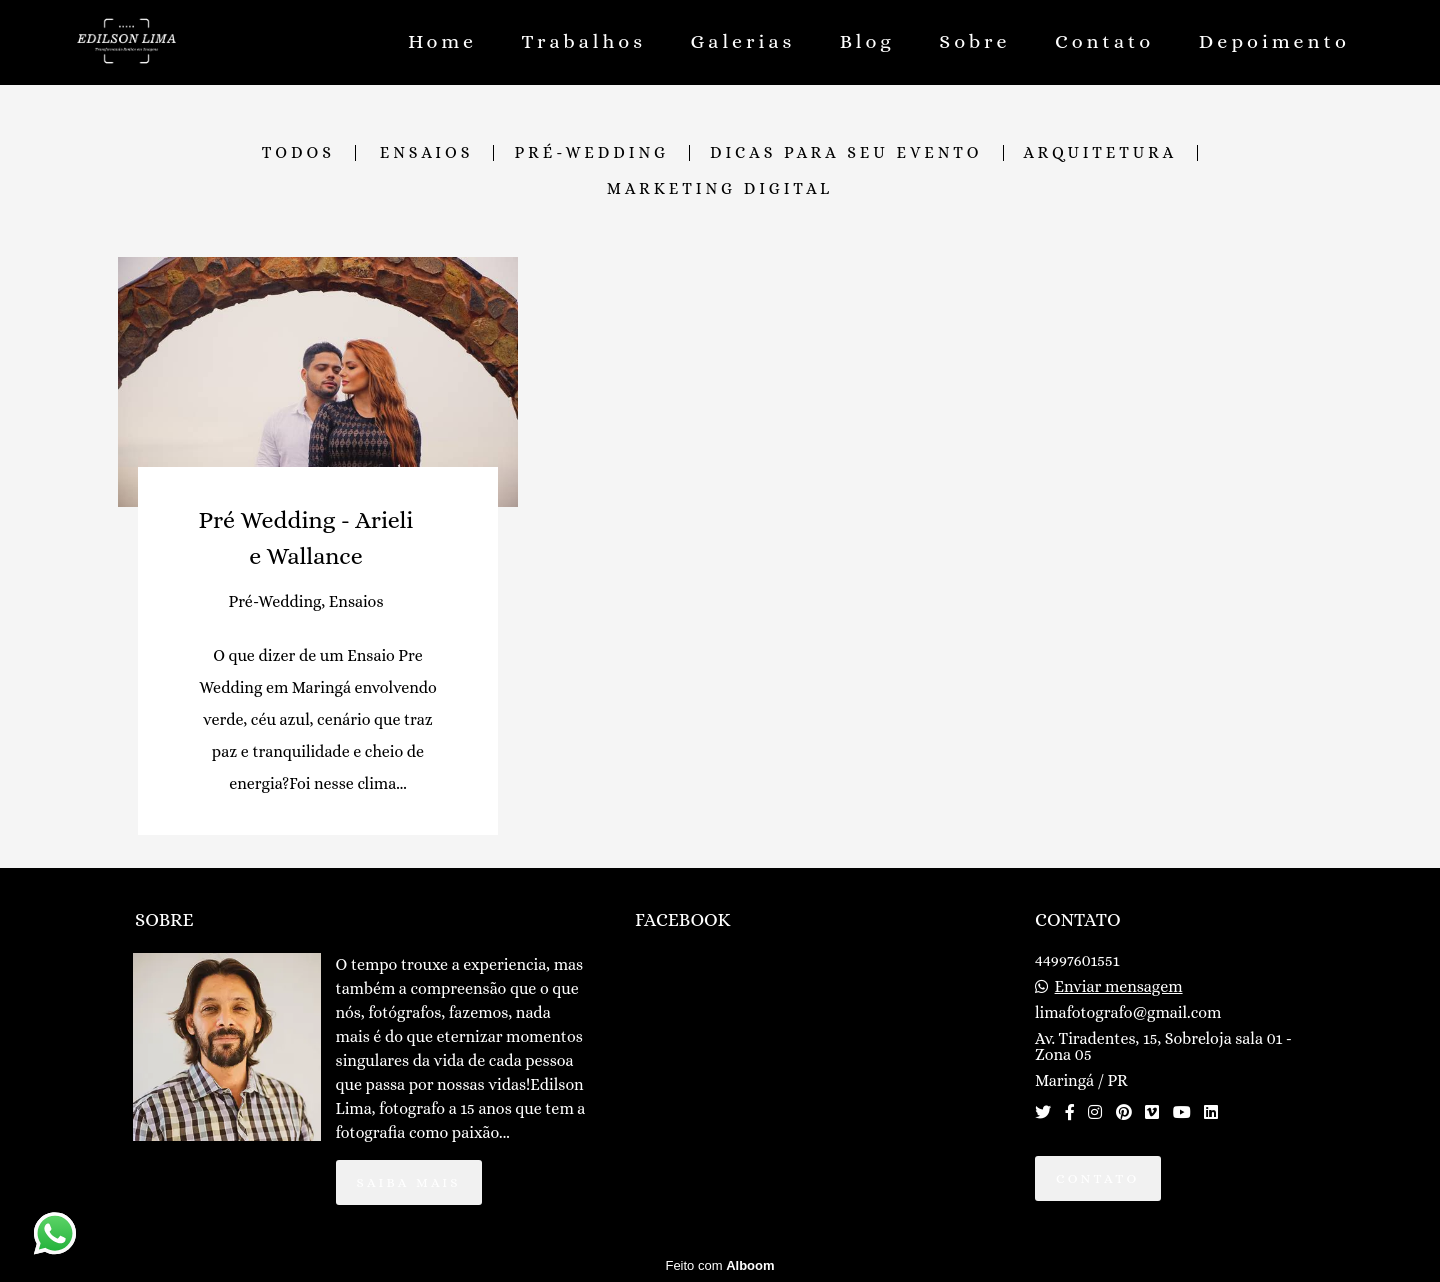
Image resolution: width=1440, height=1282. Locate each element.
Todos (298, 153)
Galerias (743, 41)
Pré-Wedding (591, 153)
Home (442, 41)
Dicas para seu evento (846, 153)
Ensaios (427, 153)
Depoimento (1274, 41)
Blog (867, 41)
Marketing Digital (720, 189)
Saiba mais (409, 1182)
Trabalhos (584, 41)
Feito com (719, 1265)
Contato (1104, 41)
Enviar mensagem (1119, 987)
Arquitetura (1101, 153)
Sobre (974, 41)
